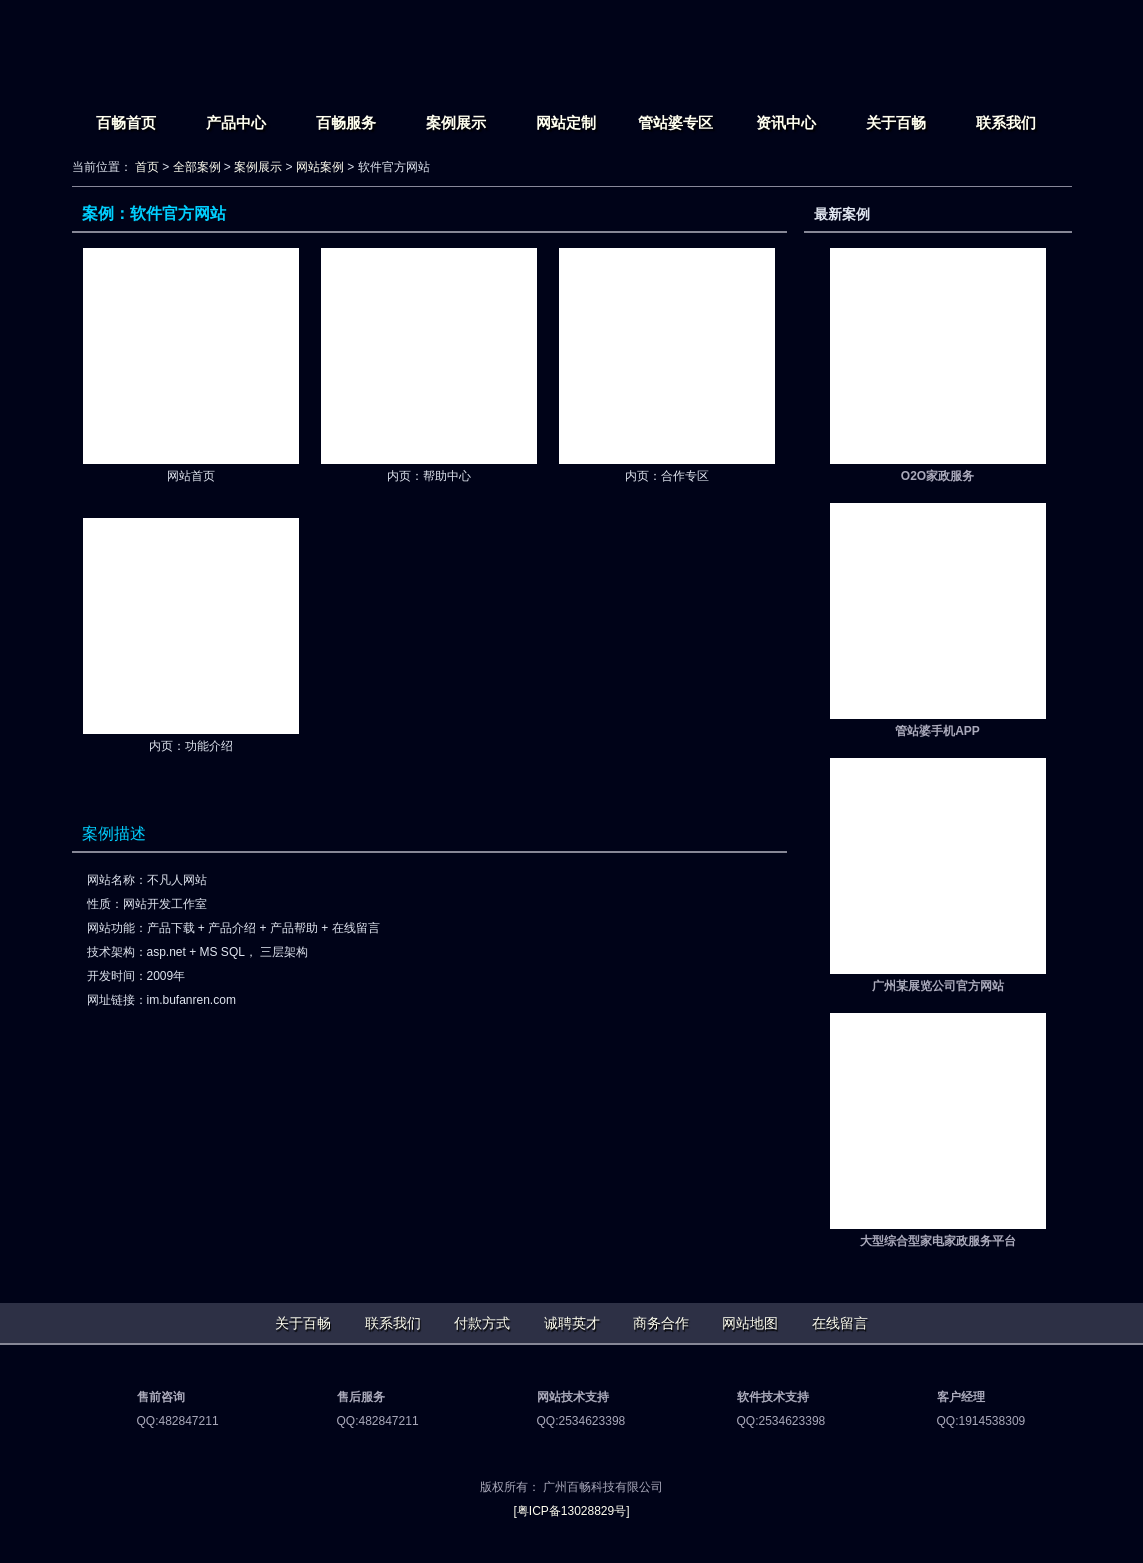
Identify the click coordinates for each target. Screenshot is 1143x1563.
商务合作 (661, 1323)
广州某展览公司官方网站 (938, 986)
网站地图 (750, 1323)
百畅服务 (346, 122)
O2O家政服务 (937, 476)
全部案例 (197, 167)
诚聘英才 (572, 1323)
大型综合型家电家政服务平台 (938, 1241)
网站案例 (320, 167)
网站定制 (566, 122)
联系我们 (1006, 122)
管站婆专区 (675, 122)
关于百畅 (896, 122)
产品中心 (236, 122)
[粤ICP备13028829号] (571, 1511)
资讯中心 (786, 122)
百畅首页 (126, 122)
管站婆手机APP (937, 731)
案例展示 (456, 122)
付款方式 (482, 1323)
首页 (147, 167)
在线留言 (840, 1323)
